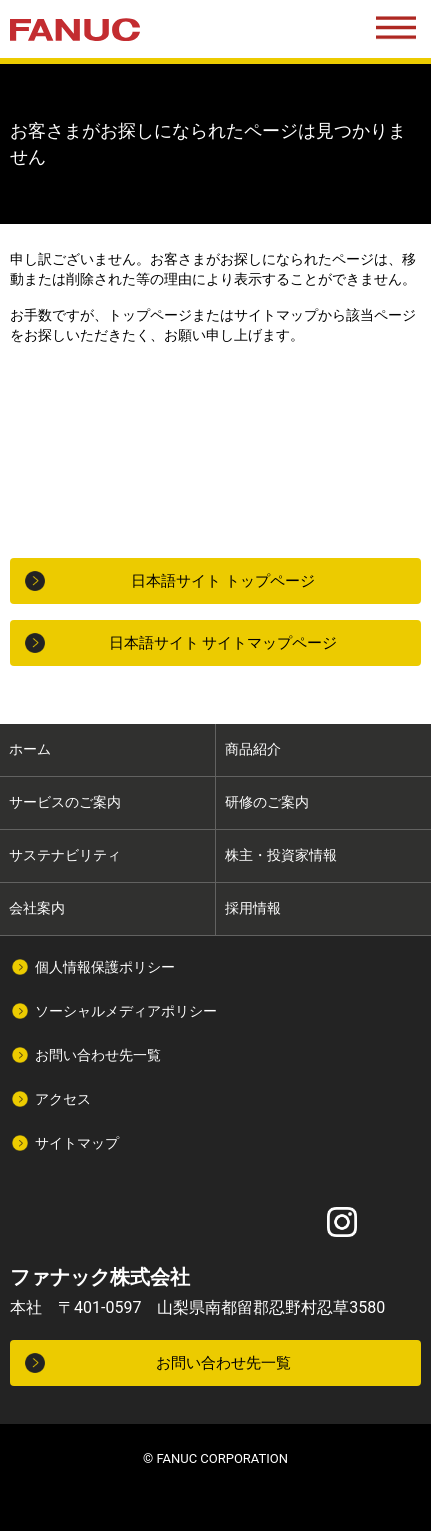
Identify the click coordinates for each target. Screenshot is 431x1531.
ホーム (30, 749)
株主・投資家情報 (281, 855)
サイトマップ (77, 1143)
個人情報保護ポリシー (105, 967)
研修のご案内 (267, 802)
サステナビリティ (65, 855)
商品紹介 (253, 749)
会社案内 (37, 908)
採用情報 (253, 908)
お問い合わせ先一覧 (98, 1055)
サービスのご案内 (65, 802)
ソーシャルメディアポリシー (126, 1011)
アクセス (63, 1099)
